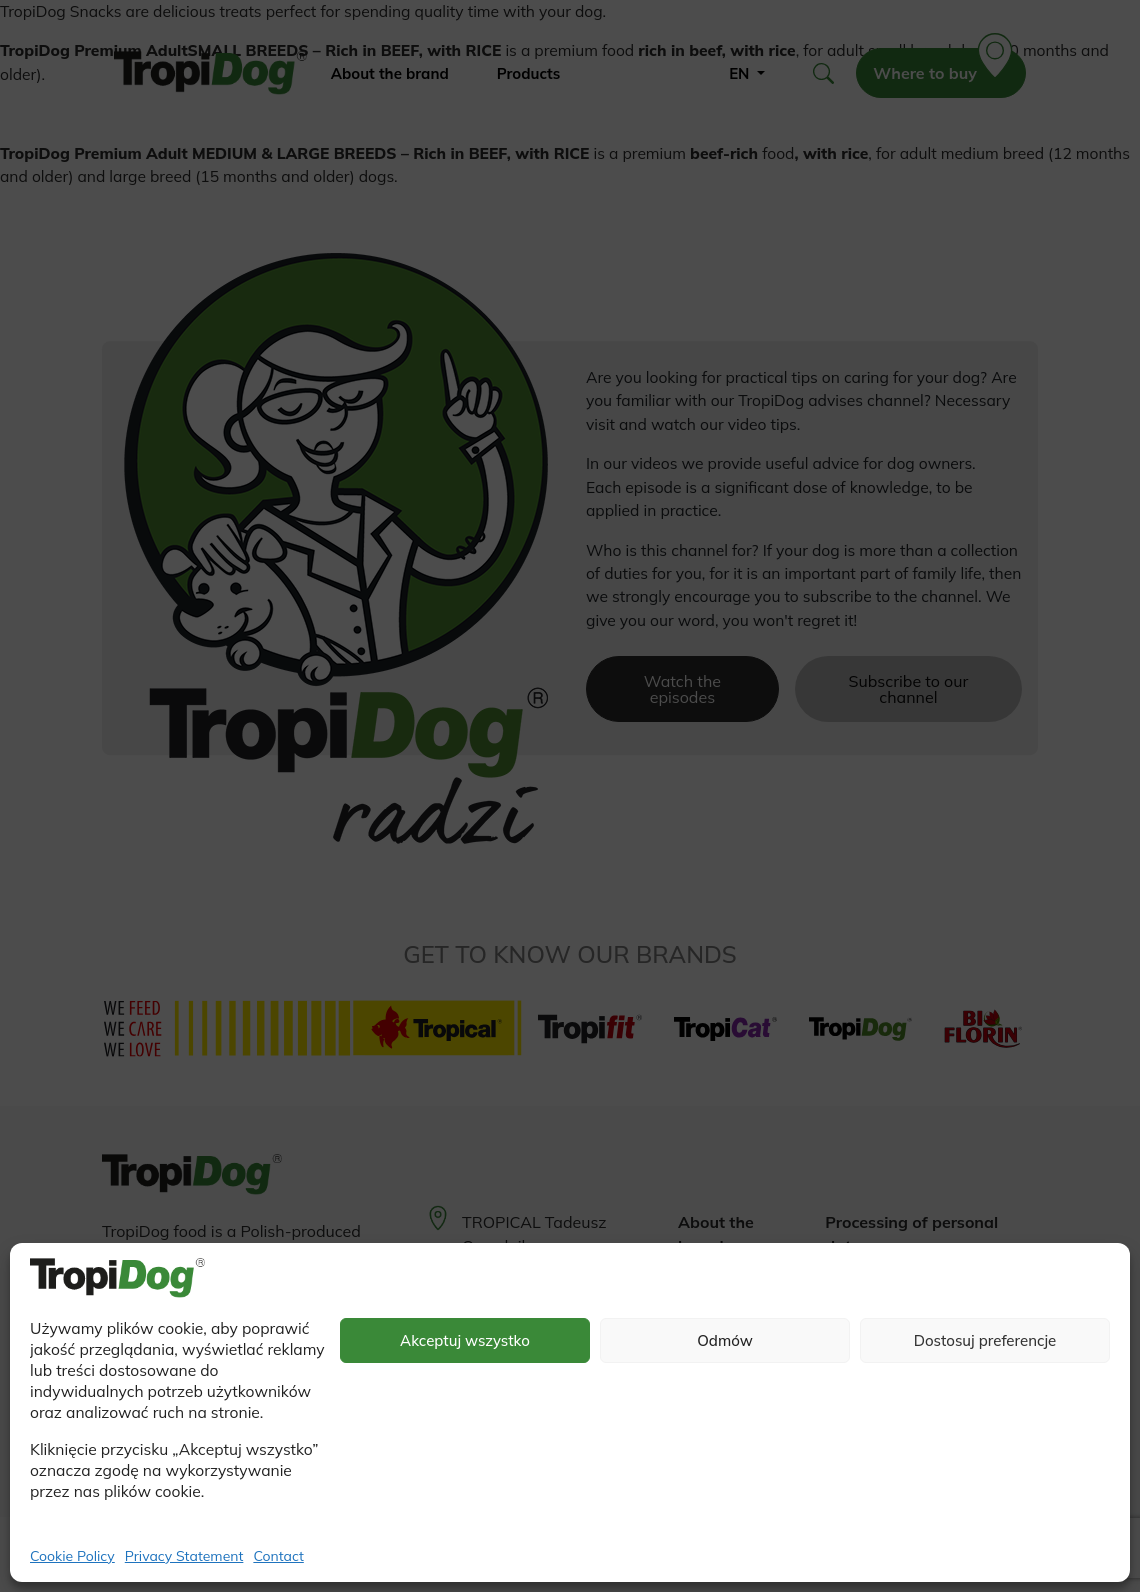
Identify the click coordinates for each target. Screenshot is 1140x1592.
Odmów (725, 1340)
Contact (278, 1556)
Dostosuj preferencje (985, 1340)
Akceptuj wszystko (465, 1340)
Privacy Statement (184, 1556)
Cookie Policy (72, 1556)
